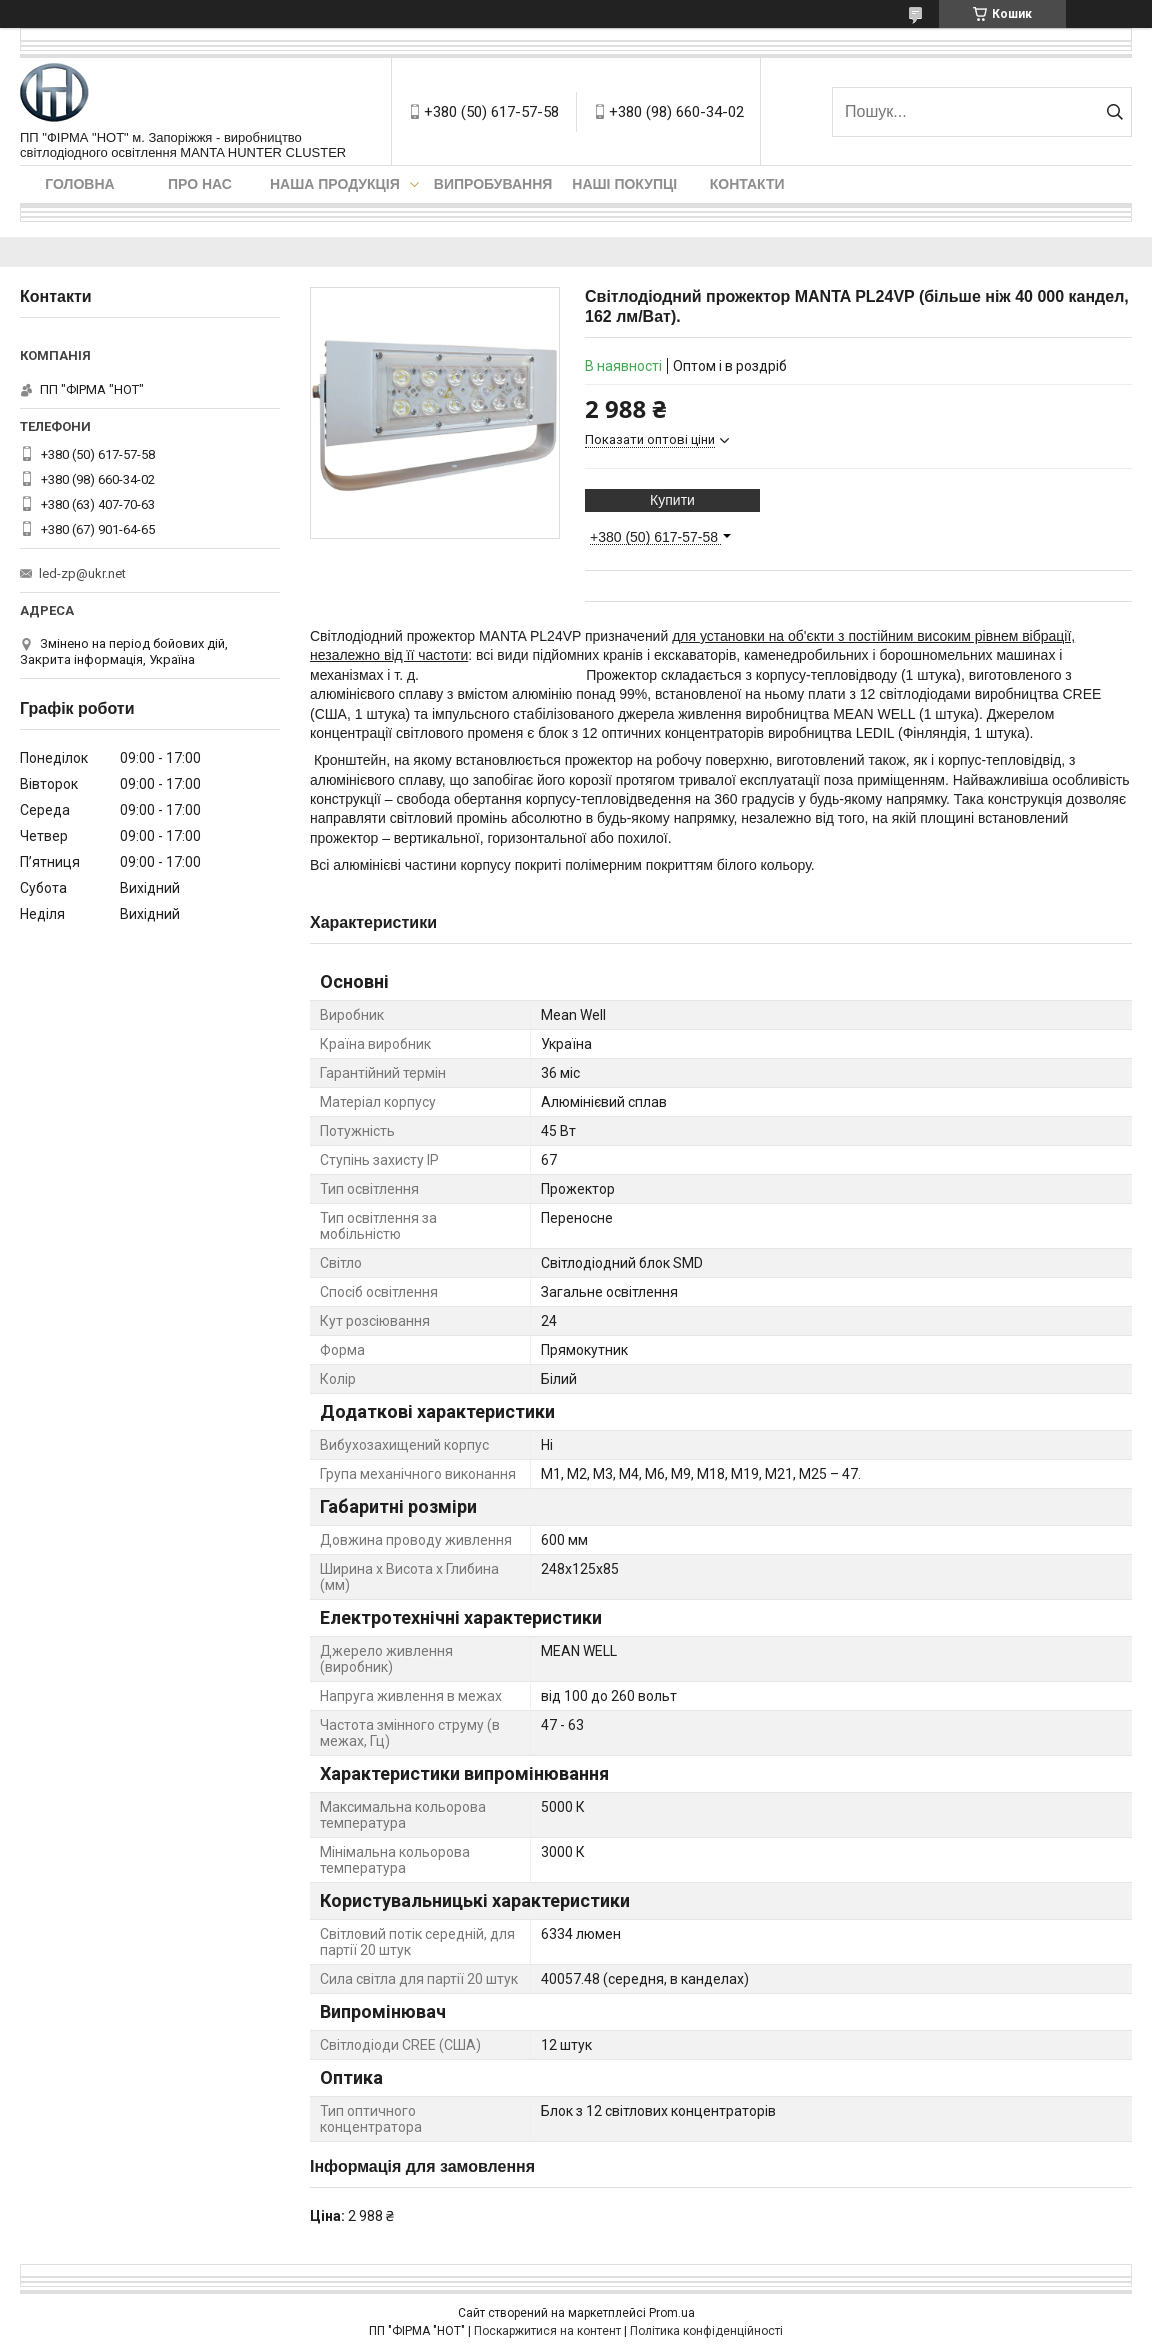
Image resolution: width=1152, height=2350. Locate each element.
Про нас (200, 184)
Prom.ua (672, 2313)
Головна (79, 184)
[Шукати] (1114, 112)
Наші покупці (624, 184)
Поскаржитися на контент (547, 2331)
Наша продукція (335, 184)
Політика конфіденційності (706, 2331)
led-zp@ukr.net (82, 573)
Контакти (747, 184)
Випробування (493, 184)
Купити (672, 500)
